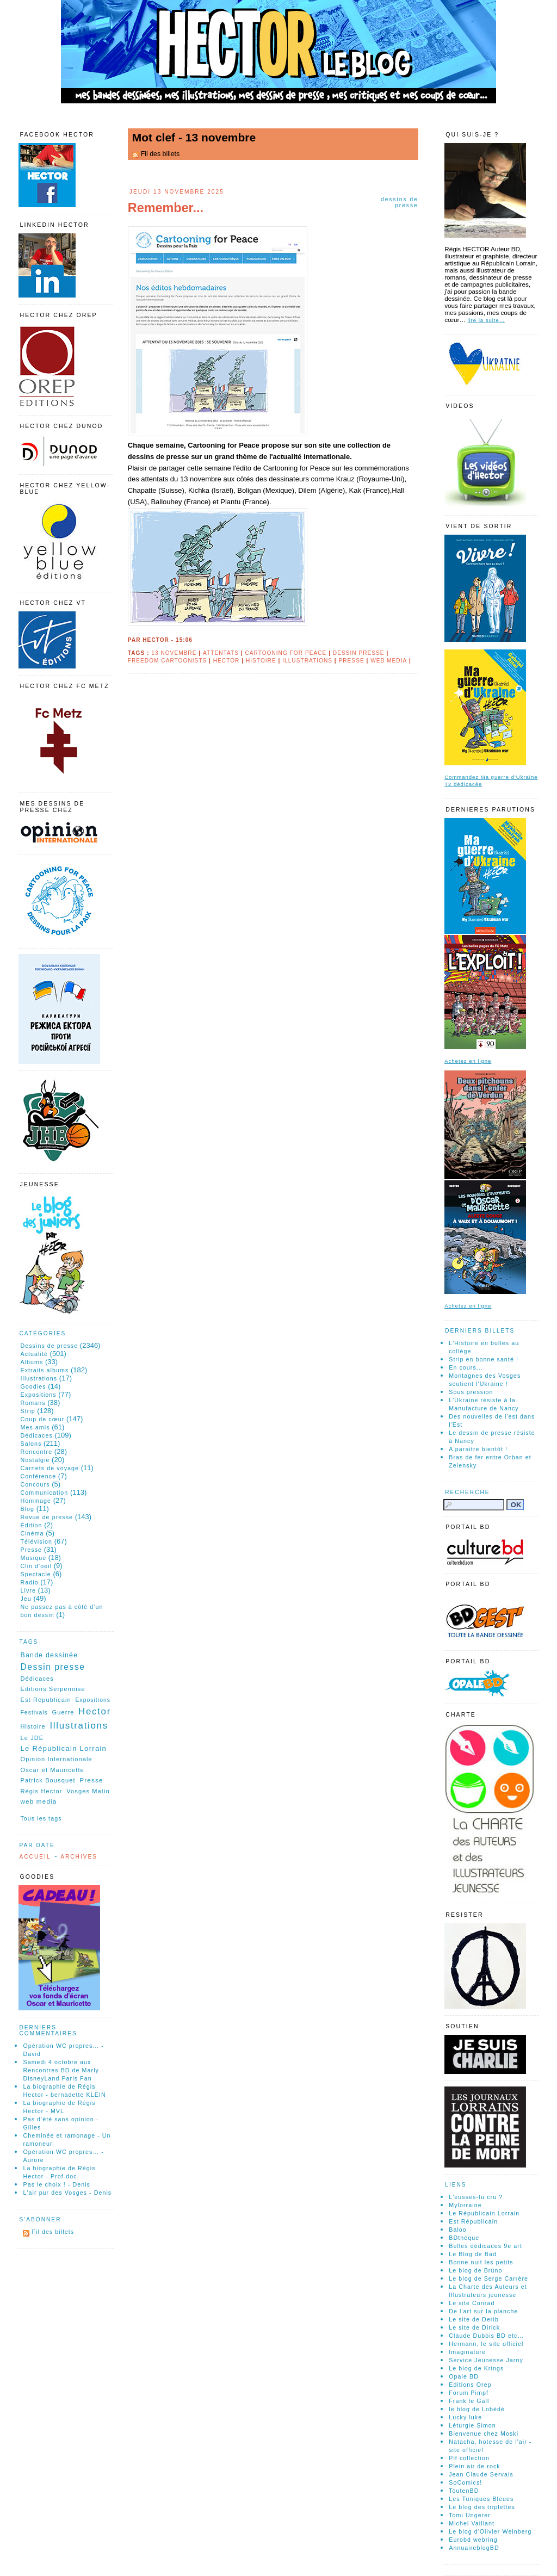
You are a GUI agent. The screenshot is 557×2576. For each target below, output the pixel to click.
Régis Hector (41, 1791)
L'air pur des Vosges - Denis (67, 2192)
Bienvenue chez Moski (483, 2433)
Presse (351, 661)
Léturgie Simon (472, 2425)
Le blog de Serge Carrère (488, 2278)
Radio (29, 1582)
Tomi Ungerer (470, 2515)
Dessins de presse (399, 202)
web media (388, 661)
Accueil (35, 1857)
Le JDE (32, 1738)
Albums (31, 1362)
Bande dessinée (49, 1655)
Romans (32, 1403)
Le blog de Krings (476, 2368)
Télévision (36, 1541)
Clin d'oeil (36, 1566)
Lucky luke (465, 2417)
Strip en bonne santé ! (483, 1359)
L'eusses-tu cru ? (476, 2197)
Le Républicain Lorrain (63, 1748)
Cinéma (32, 1533)
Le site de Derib (474, 2319)
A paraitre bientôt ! (478, 1449)
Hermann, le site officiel (486, 2343)
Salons (30, 1443)
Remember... (165, 208)
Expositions (38, 1394)
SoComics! (465, 2482)
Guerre (63, 1712)
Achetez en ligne (467, 1061)
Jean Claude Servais (481, 2474)
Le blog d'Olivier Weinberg (490, 2531)
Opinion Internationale (56, 1759)
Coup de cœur (42, 1419)
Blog (27, 1509)
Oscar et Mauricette (52, 1770)
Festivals (33, 1713)
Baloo (458, 2229)
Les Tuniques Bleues (481, 2499)
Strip (27, 1411)
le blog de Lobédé (477, 2409)
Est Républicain (45, 1699)
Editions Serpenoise (52, 1689)
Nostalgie (34, 1460)
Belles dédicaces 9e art (485, 2246)
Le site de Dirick (474, 2327)
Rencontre (36, 1451)
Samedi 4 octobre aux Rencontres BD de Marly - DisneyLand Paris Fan (63, 2070)
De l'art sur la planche (483, 2311)
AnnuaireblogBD (474, 2547)
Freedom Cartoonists (167, 661)
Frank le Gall (469, 2401)
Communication (44, 1492)
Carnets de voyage (49, 1468)
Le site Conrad (471, 2303)
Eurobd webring (473, 2539)
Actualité (33, 1354)
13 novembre (173, 653)
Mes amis (34, 1427)
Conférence (38, 1476)
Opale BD (464, 2376)
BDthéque (464, 2237)
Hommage (35, 1500)
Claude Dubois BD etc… (486, 2335)
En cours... (466, 1367)
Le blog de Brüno (475, 2270)
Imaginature (467, 2352)
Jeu (25, 1598)
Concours (34, 1484)
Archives (78, 1857)
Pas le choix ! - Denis (56, 2184)
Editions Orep (470, 2384)
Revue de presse (46, 1517)
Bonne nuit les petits (481, 2262)
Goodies (33, 1386)
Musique (33, 1558)
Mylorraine (465, 2205)
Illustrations (307, 661)
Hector (226, 661)
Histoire (261, 661)
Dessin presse (359, 653)
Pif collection (469, 2458)
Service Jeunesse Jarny (486, 2360)
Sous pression (471, 1392)
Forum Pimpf (468, 2392)
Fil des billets (160, 154)
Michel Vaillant (471, 2523)
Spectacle (35, 1574)
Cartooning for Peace (285, 653)
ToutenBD (464, 2490)
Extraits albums (44, 1370)
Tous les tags (40, 1818)
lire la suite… (486, 320)
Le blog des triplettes (482, 2507)
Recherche (467, 1492)
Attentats (221, 653)
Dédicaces (36, 1435)
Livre (27, 1590)
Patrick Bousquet (47, 1780)
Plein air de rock (474, 2466)
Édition (31, 1525)
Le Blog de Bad (473, 2254)
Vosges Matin (88, 1791)
